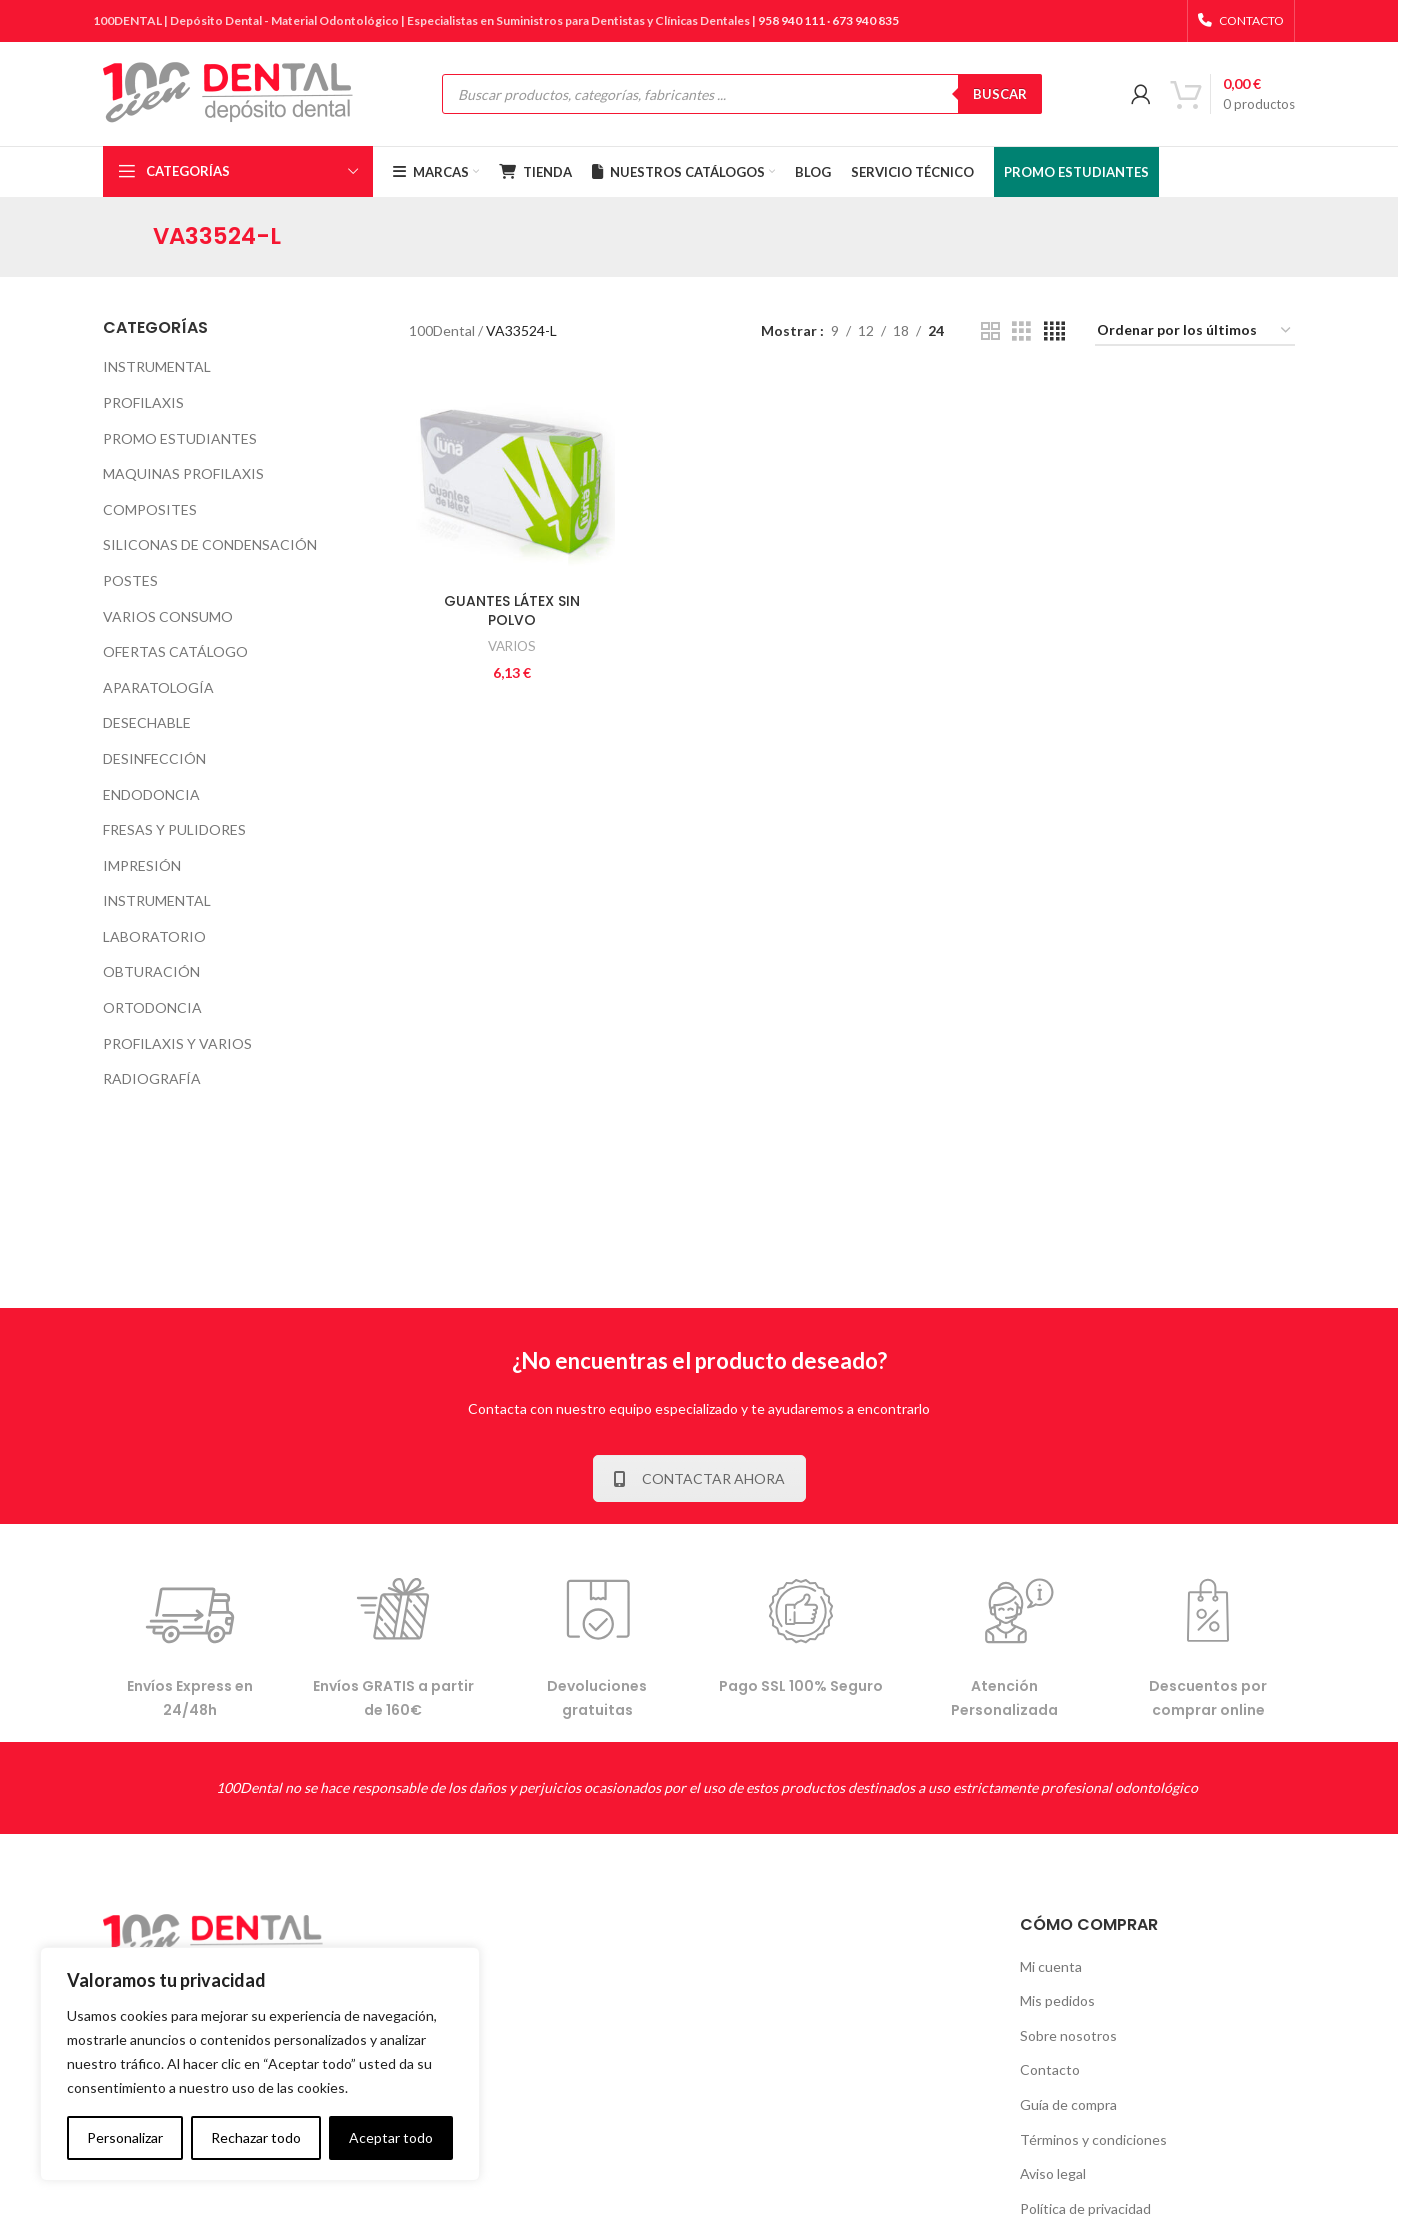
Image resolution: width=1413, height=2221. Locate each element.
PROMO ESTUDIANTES (180, 438)
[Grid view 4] (1054, 331)
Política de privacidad (1085, 2208)
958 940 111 (791, 20)
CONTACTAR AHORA (699, 1478)
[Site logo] (228, 92)
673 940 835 (865, 20)
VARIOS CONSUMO (168, 616)
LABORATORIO (154, 936)
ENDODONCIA (151, 794)
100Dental (442, 330)
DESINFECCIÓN (154, 758)
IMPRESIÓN (142, 865)
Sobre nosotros (1068, 2035)
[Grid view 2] (990, 331)
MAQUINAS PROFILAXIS (183, 473)
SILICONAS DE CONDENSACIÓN (210, 544)
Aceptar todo (391, 2137)
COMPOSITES (150, 509)
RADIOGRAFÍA (152, 1078)
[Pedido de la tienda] (1195, 331)
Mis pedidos (1057, 2000)
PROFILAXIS (143, 402)
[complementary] (260, 2064)
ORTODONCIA (152, 1007)
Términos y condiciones (1093, 2139)
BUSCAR (1000, 94)
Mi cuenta (1051, 1966)
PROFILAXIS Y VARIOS (177, 1043)
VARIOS (512, 646)
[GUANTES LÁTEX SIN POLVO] (512, 479)
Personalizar (125, 2137)
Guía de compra (1068, 2104)
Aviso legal (1053, 2173)
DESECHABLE (147, 722)
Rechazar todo (256, 2137)
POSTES (130, 580)
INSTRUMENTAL (157, 366)
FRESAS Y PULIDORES (174, 829)
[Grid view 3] (1021, 331)
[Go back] (128, 237)
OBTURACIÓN (151, 971)
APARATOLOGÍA (158, 687)
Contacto (1050, 2069)
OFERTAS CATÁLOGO (175, 651)
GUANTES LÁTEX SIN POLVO (512, 611)
